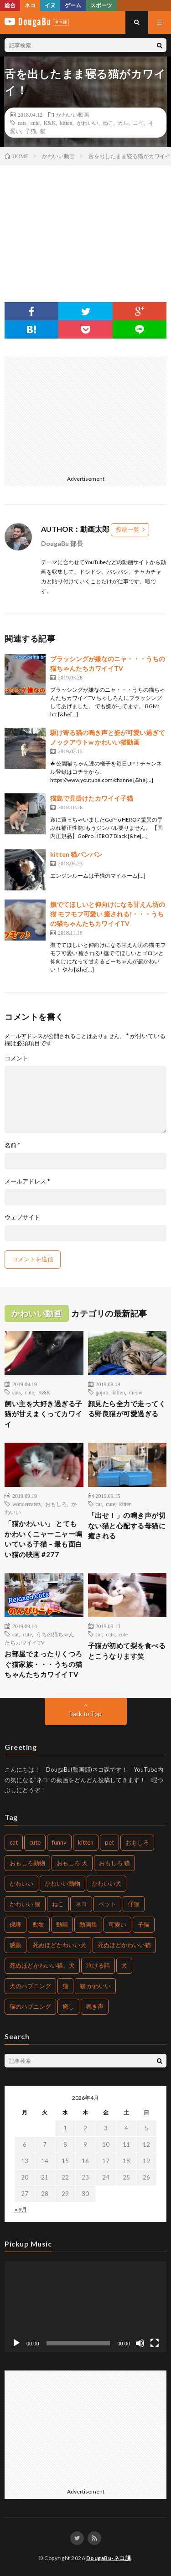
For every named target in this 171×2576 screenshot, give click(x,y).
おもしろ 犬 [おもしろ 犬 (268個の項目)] (72, 1862)
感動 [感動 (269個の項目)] (15, 1945)
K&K (50, 122)
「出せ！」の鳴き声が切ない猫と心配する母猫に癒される (127, 1525)
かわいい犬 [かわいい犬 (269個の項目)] (106, 1883)
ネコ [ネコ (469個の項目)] (81, 1904)
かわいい (87, 122)
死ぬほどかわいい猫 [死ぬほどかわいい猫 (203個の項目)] (124, 1945)
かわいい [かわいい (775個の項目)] (21, 1883)
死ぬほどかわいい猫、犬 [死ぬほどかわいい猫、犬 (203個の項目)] (42, 1965)
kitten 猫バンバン (76, 854)
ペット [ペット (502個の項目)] (107, 1904)
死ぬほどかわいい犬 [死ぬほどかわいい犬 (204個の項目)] (59, 1945)
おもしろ (56, 1504)
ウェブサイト (22, 1217)
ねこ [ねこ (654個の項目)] (58, 1904)
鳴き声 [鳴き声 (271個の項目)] (95, 2006)
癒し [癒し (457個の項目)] (68, 2006)
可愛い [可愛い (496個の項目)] (117, 1924)
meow (135, 1392)
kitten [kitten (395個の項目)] (85, 1842)
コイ (138, 122)
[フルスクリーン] (154, 2343)
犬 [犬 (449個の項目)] (124, 1965)
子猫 (30, 131)
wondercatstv (26, 1504)
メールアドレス (27, 1181)
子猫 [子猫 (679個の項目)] (144, 1924)
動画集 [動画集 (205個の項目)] (88, 1924)
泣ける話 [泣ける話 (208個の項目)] (98, 1965)
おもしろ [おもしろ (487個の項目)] (137, 1842)
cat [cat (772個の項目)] (14, 1842)
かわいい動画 (72, 114)
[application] (85, 2306)
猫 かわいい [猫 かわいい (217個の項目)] (95, 1986)
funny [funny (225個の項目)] (59, 1842)
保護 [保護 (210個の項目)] (15, 1924)
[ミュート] (140, 2343)
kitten (66, 122)
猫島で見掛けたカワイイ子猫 (91, 798)
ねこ (108, 122)
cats (22, 122)
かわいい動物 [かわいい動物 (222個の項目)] (62, 1883)
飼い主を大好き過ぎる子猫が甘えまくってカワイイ (44, 1413)
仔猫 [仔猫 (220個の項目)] (134, 1904)
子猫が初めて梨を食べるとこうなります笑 (127, 1650)
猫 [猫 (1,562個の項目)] (65, 1986)
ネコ (30, 5)
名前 (12, 1145)
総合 (10, 5)
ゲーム (73, 5)
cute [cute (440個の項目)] (35, 1842)
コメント (16, 1058)
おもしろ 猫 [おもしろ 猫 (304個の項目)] (114, 1862)
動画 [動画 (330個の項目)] (62, 1924)
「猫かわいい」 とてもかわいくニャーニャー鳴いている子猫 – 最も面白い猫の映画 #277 (44, 1538)
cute (35, 122)
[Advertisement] (84, 414)
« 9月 (21, 2209)
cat (99, 1504)
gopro (102, 1392)
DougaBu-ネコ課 (108, 2558)
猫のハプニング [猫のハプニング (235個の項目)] (30, 2006)
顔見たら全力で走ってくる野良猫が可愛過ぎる (127, 1408)
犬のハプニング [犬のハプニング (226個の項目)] (30, 1986)
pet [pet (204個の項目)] (109, 1842)
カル (123, 122)
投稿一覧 (128, 529)
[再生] (16, 2343)
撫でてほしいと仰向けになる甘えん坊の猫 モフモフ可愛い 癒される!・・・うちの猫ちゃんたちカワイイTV (107, 913)
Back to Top (85, 1713)
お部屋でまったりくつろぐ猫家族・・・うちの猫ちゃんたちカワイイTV (44, 1664)
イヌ (50, 5)
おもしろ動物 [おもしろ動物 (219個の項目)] (27, 1862)
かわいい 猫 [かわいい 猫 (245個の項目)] (25, 1904)
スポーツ (101, 5)
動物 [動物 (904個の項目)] (39, 1924)
